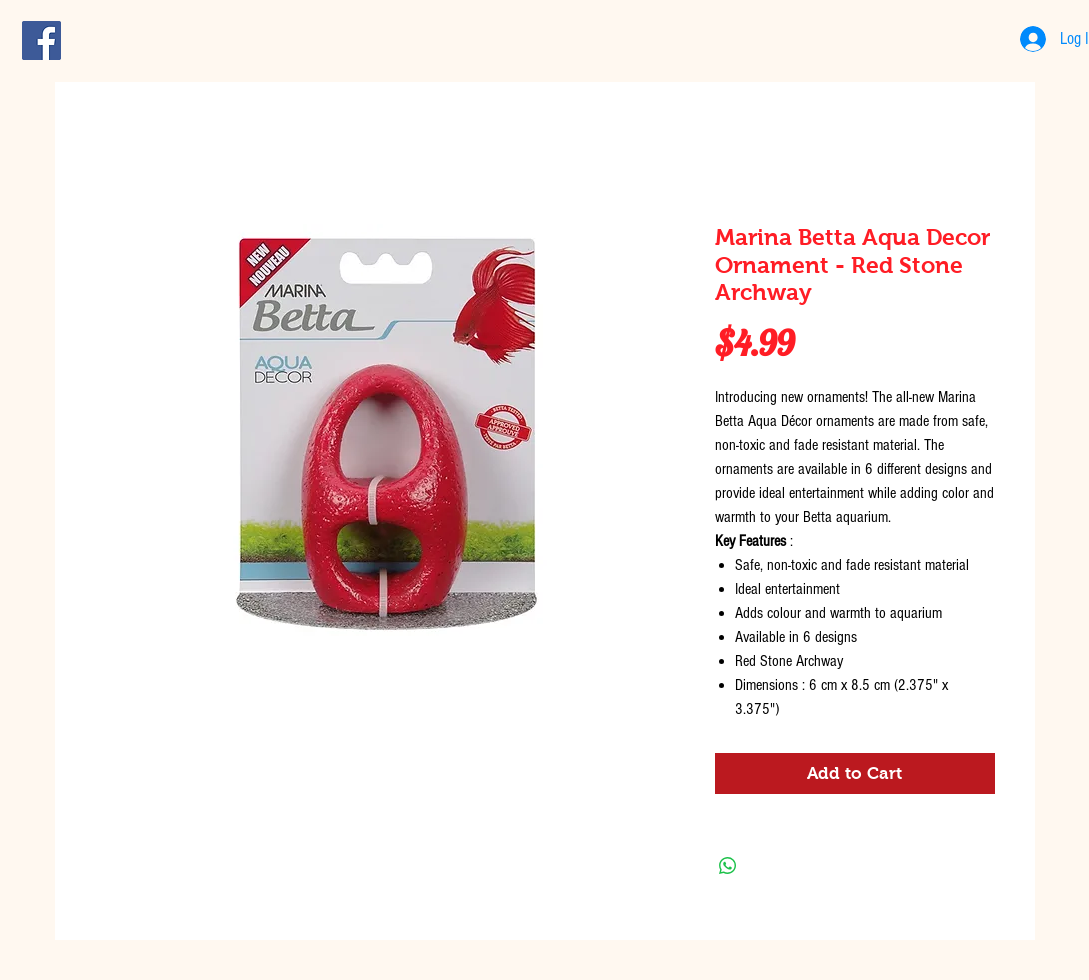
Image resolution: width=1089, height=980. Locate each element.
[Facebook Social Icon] (41, 40)
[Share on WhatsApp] (728, 866)
